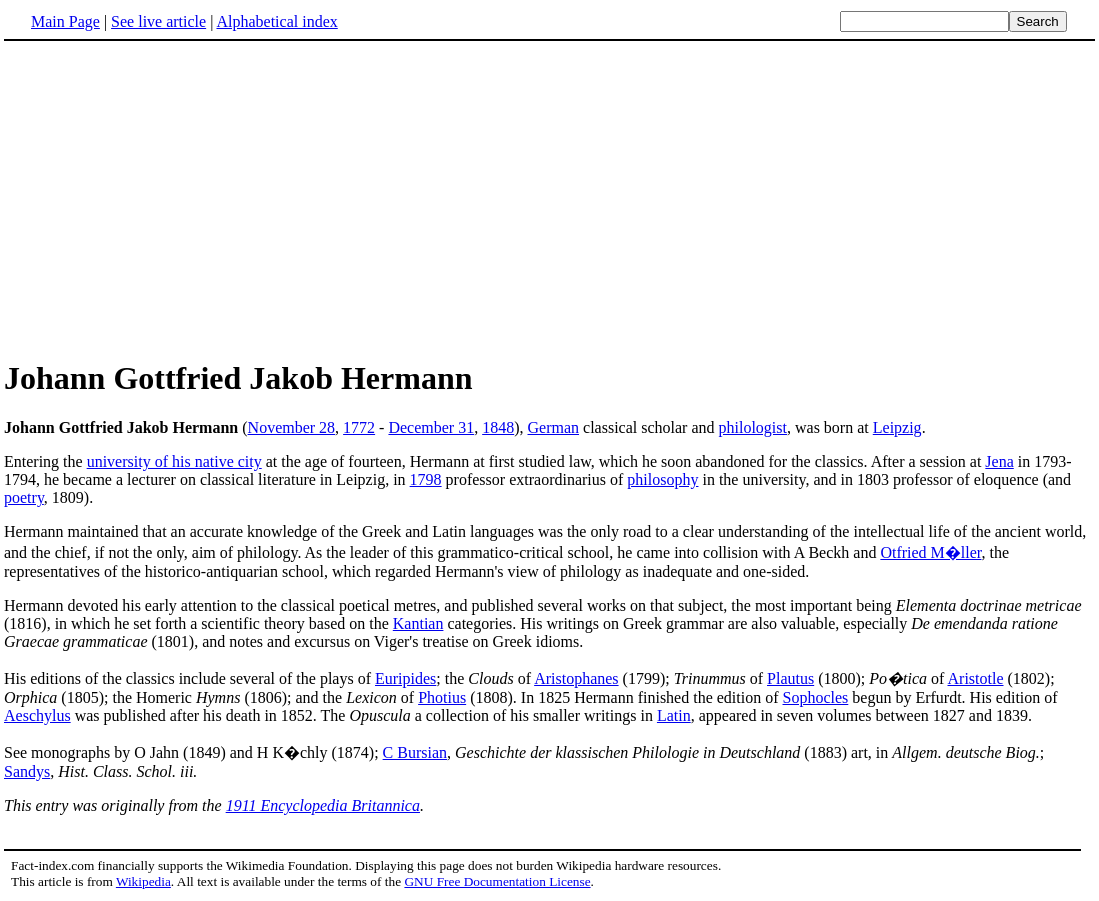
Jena (999, 461)
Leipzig (897, 427)
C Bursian (415, 752)
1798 (426, 479)
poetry (24, 497)
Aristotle (976, 678)
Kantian (418, 623)
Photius (442, 697)
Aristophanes (576, 678)
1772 (359, 427)
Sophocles (816, 697)
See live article (158, 21)
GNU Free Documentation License (497, 881)
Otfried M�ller (930, 552)
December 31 (431, 427)
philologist (753, 427)
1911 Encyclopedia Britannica (323, 805)
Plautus (790, 678)
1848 (498, 427)
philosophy (662, 479)
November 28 (292, 427)
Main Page (65, 21)
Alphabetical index (276, 21)
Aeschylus (37, 715)
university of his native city (174, 461)
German (554, 427)
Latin (674, 715)
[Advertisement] (172, 199)
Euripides (405, 678)
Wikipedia (143, 881)
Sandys (27, 771)
